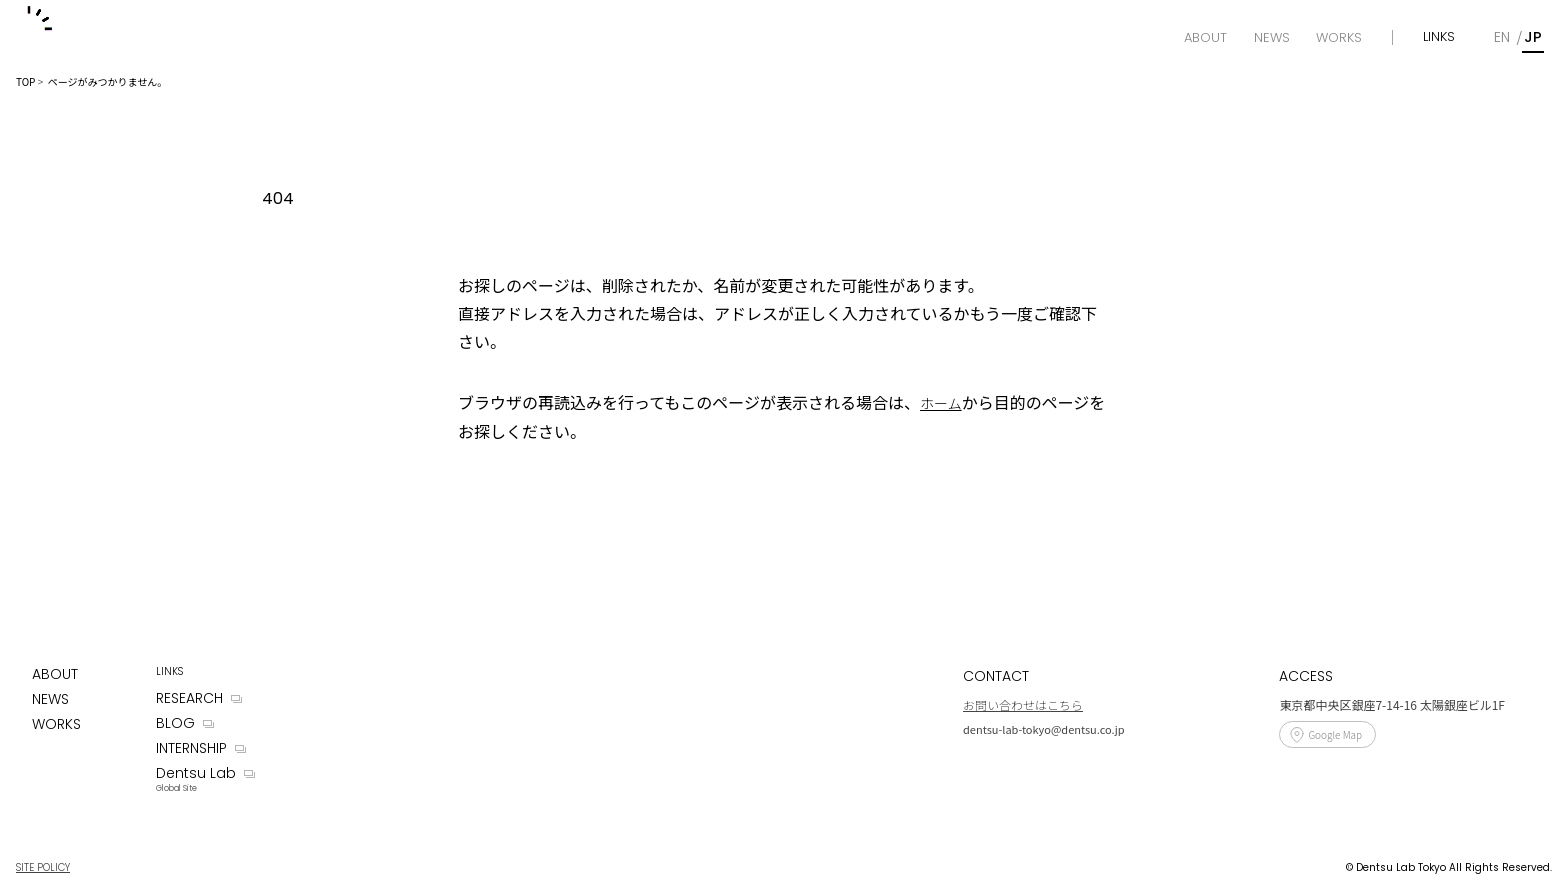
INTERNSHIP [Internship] (191, 748)
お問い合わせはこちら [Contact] (1023, 704)
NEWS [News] (50, 699)
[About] (1205, 38)
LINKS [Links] (1439, 36)
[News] (1272, 38)
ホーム (941, 403)
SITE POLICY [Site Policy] (43, 867)
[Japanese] (1533, 37)
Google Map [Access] (1335, 734)
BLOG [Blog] (175, 723)
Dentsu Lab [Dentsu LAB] (196, 773)
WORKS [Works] (56, 724)
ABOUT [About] (55, 674)
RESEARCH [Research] (189, 698)
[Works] (1339, 38)
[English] (1502, 37)
